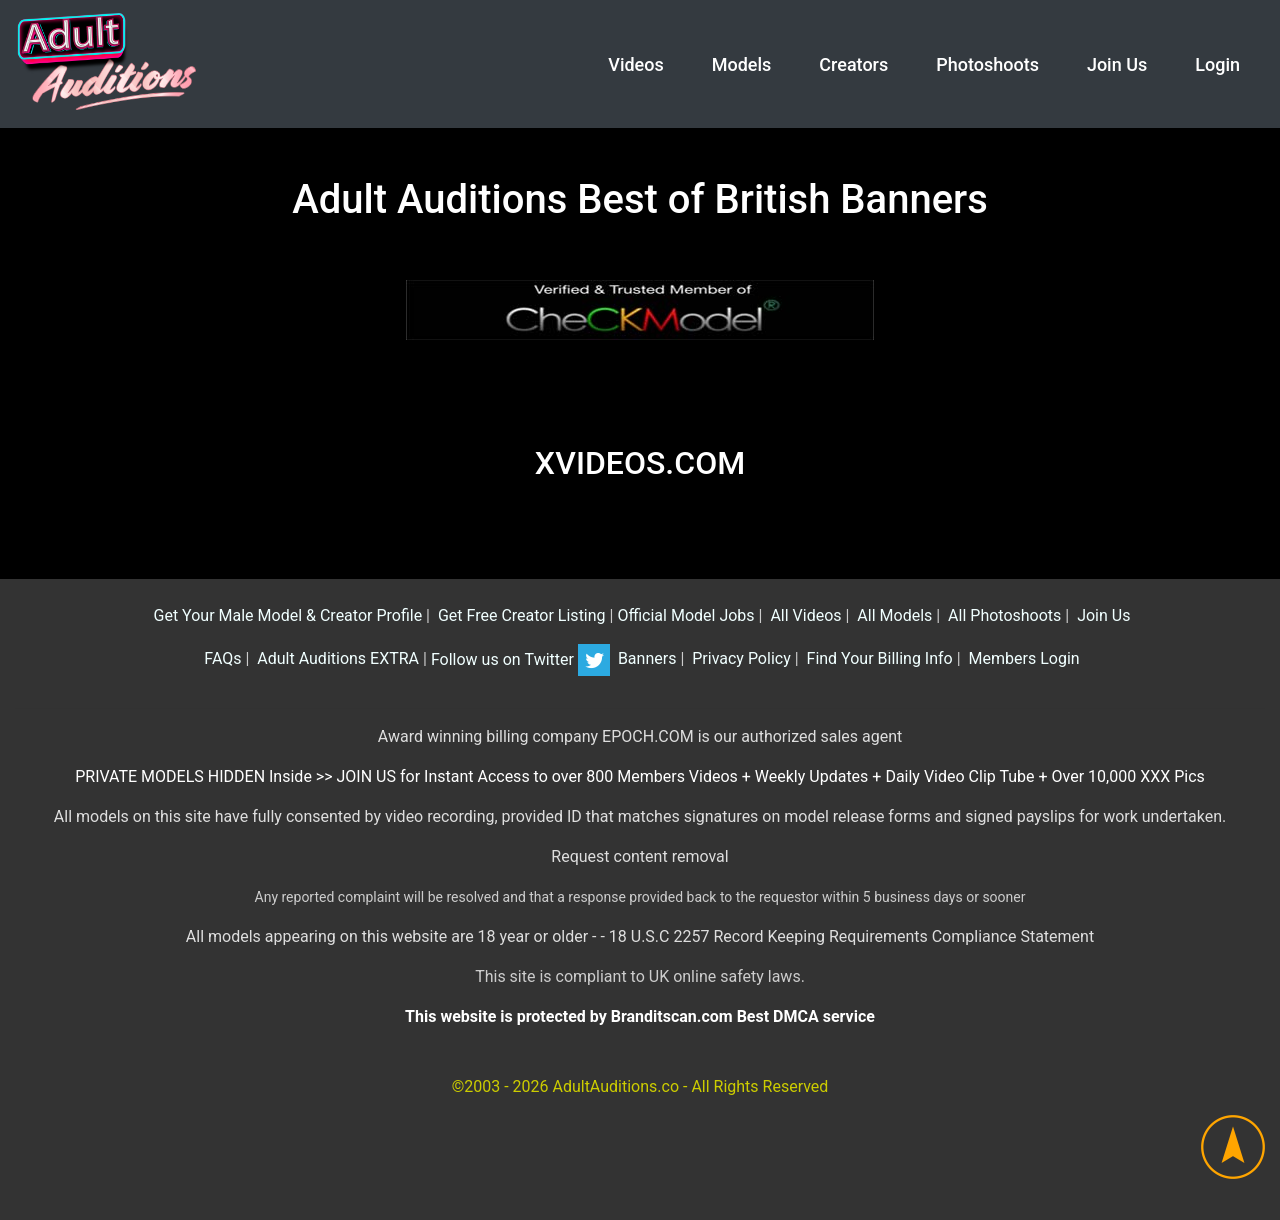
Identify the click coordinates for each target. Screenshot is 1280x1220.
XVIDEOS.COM (640, 463)
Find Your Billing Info (878, 659)
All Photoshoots (1002, 615)
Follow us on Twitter (520, 659)
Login (1217, 64)
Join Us (1117, 64)
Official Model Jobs (685, 615)
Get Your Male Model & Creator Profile (286, 615)
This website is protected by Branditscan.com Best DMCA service (640, 1016)
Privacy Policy (739, 659)
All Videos (803, 615)
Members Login (1022, 659)
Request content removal (639, 856)
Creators (853, 64)
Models (742, 64)
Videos (635, 64)
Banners (645, 659)
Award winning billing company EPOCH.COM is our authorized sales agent (640, 736)
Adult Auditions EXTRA (336, 659)
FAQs (220, 659)
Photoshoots (987, 64)
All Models (892, 615)
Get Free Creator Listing (520, 615)
